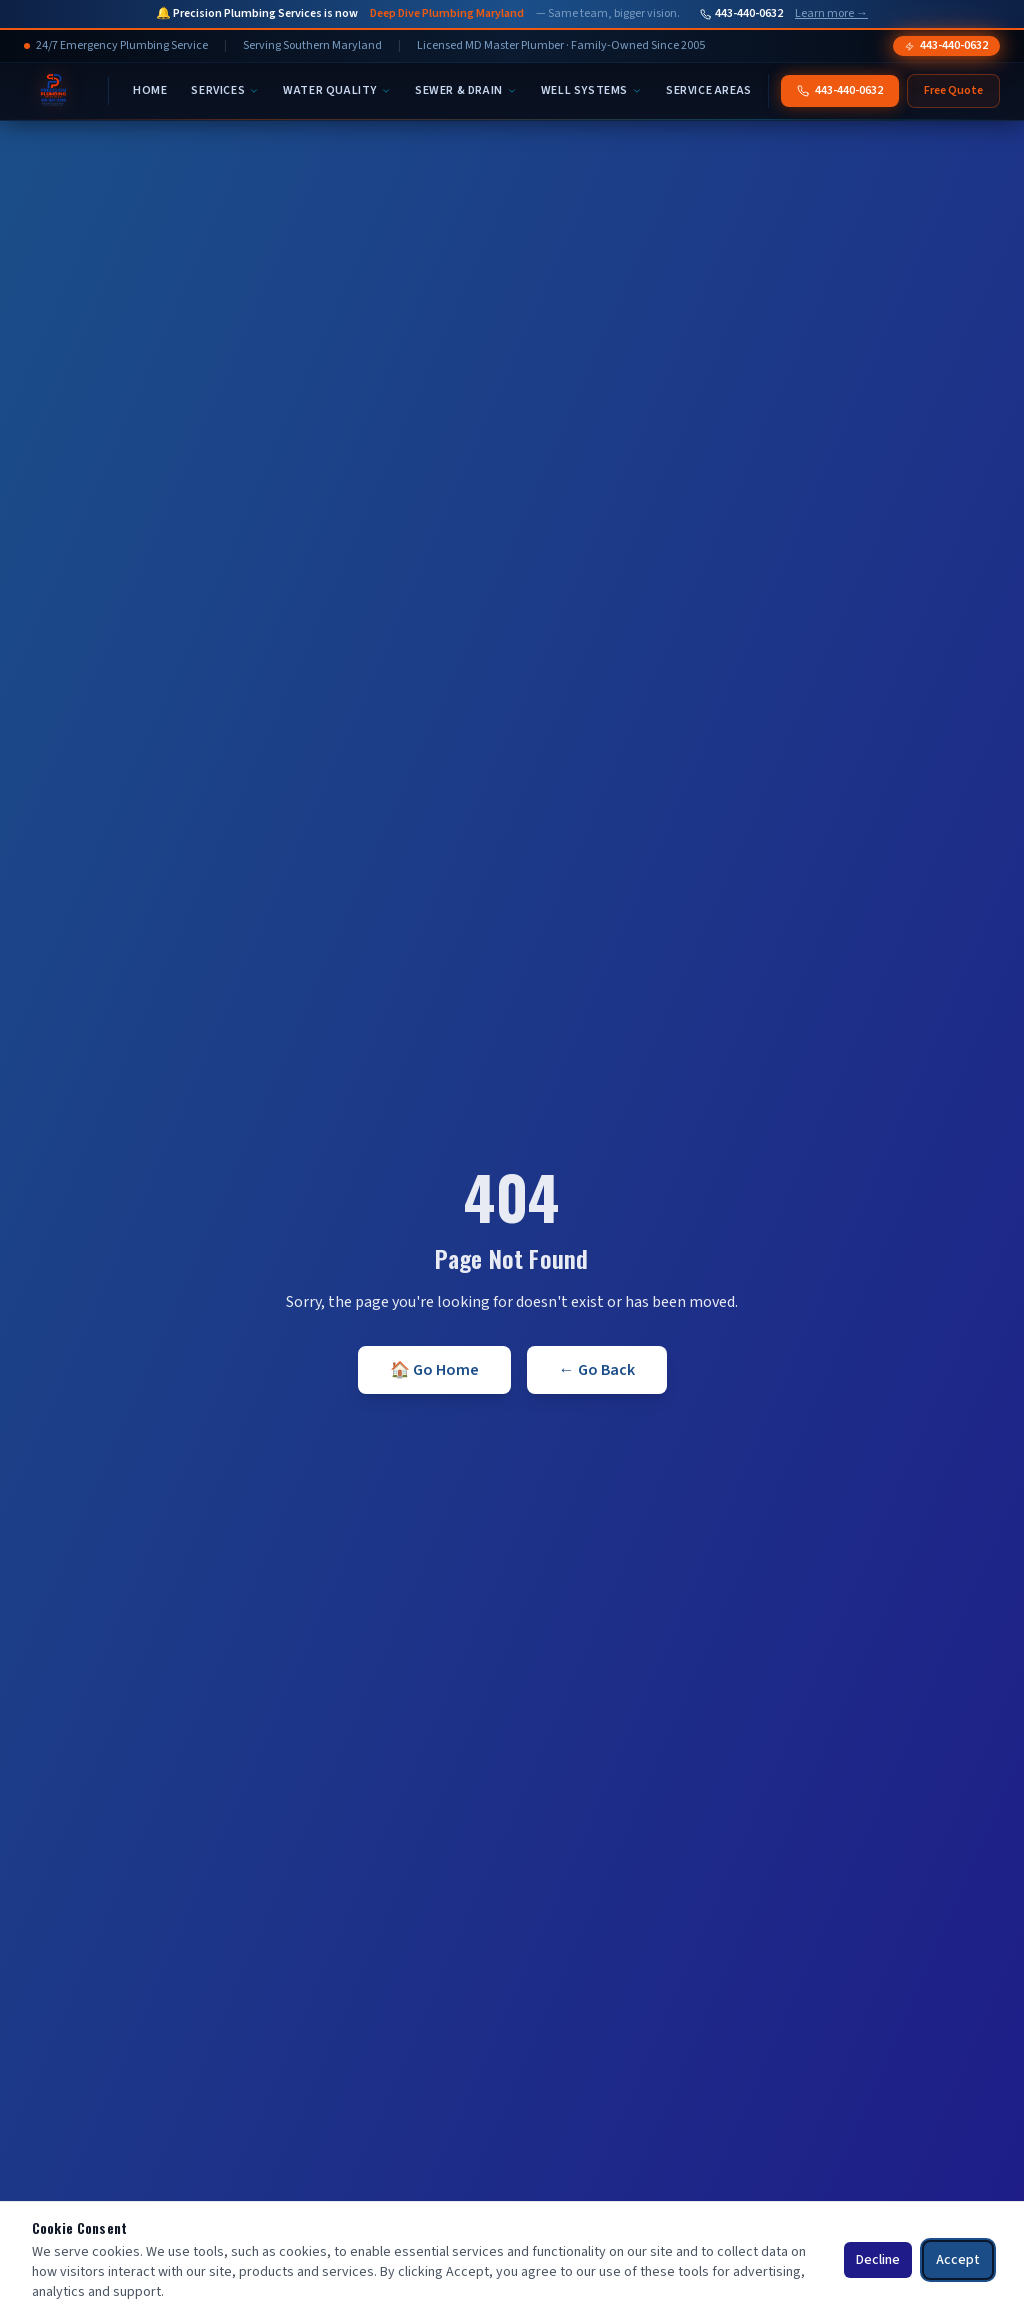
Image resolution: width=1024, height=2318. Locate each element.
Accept (958, 2260)
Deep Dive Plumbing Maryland (447, 14)
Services (225, 90)
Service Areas (709, 90)
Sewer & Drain (466, 90)
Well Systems (591, 90)
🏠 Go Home (434, 1370)
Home (150, 90)
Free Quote (953, 90)
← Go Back (597, 1370)
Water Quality (337, 90)
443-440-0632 (741, 14)
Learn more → (831, 14)
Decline (878, 2260)
